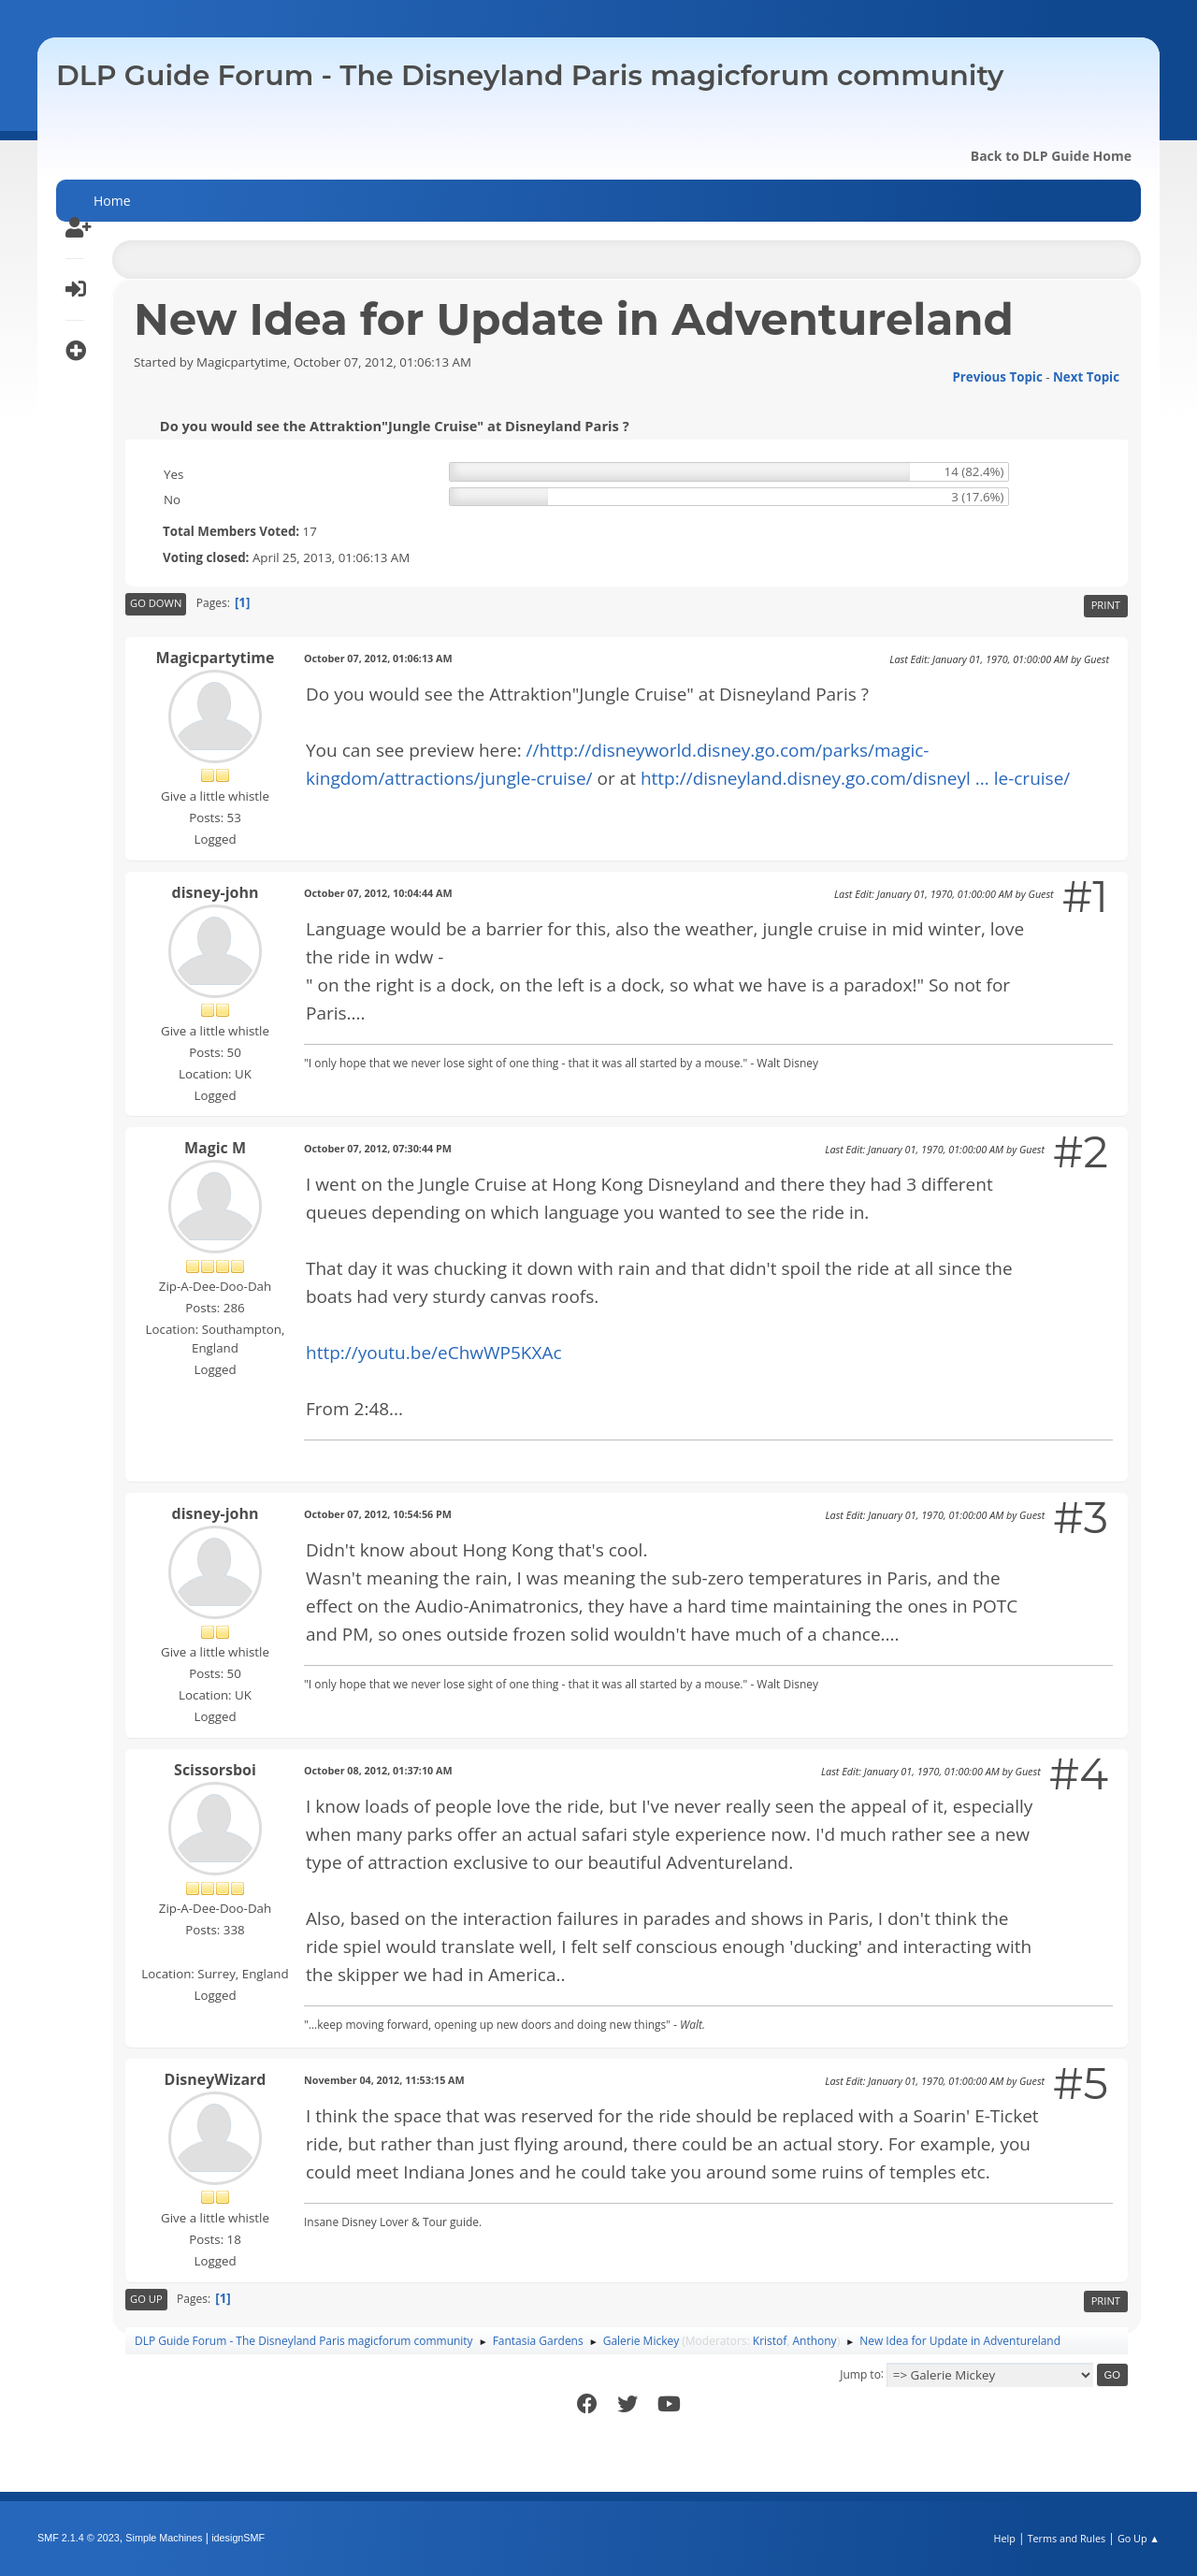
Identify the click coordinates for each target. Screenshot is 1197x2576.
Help (1004, 2538)
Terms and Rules (1067, 2538)
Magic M (215, 1147)
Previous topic (997, 377)
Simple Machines (163, 2537)
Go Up (146, 2299)
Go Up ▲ (1139, 2538)
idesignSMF (238, 2537)
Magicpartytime (215, 657)
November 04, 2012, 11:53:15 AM (384, 2080)
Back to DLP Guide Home (1051, 156)
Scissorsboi (215, 1769)
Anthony (815, 2341)
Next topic (1086, 377)
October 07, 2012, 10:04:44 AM (378, 893)
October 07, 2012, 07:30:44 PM (378, 1148)
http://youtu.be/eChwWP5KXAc (434, 1352)
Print (1105, 605)
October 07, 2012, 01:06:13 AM (378, 658)
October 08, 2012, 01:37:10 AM (378, 1770)
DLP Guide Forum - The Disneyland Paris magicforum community (529, 75)
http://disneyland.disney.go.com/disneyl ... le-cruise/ (855, 778)
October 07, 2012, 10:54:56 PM (378, 1514)
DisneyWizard (216, 2079)
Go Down (155, 603)
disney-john (215, 892)
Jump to (860, 2373)
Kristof (770, 2341)
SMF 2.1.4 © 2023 (78, 2537)
